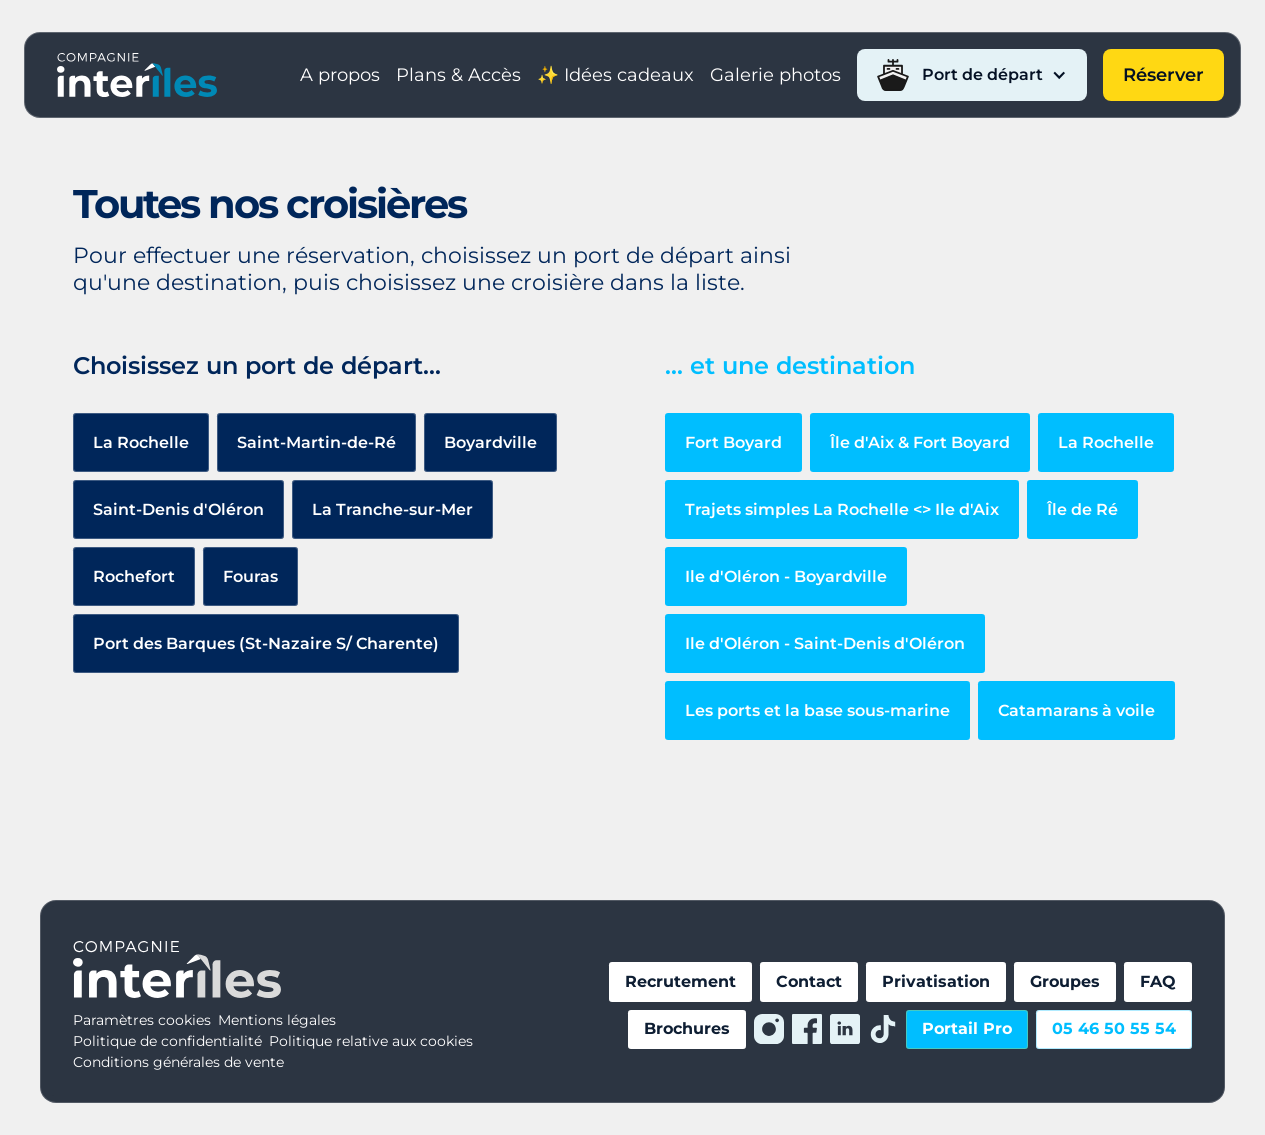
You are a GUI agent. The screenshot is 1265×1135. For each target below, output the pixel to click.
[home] (137, 75)
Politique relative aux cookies (371, 1041)
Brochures (687, 1028)
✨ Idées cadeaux (615, 75)
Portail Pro (967, 1028)
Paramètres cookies (142, 1020)
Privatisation (936, 981)
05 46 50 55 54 (1114, 1028)
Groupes (1065, 981)
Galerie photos (775, 75)
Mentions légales (277, 1020)
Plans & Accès (458, 75)
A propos (340, 75)
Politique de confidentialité (167, 1041)
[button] (972, 75)
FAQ (1158, 981)
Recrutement (680, 981)
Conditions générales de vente (178, 1062)
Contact (809, 981)
